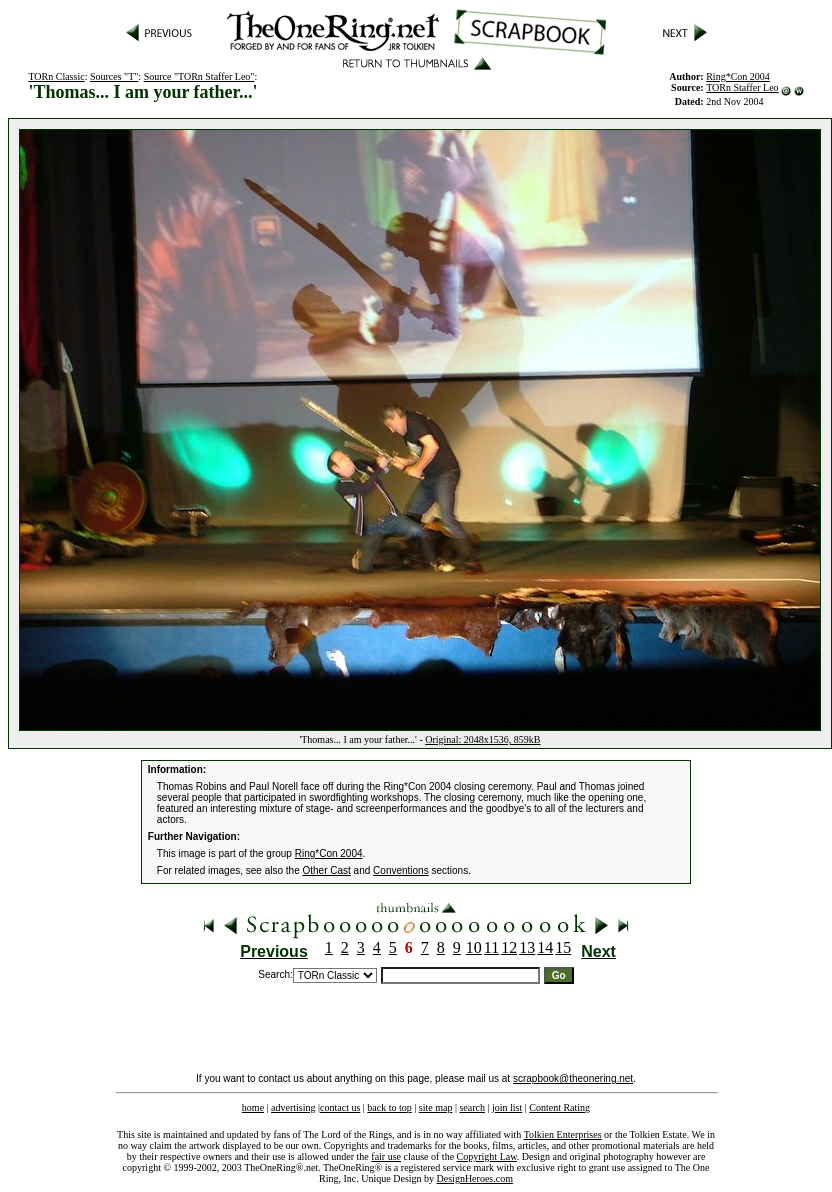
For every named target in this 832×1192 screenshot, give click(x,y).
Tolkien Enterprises (563, 1134)
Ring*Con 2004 (329, 853)
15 (563, 947)
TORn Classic (56, 76)
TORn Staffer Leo (742, 87)
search (472, 1107)
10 (474, 947)
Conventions (401, 870)
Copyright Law (487, 1156)
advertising (293, 1107)
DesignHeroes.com (475, 1178)
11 (491, 947)
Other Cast (326, 870)
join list (507, 1107)
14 (545, 947)
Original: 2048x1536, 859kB (482, 739)
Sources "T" (114, 76)
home (253, 1107)
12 (509, 947)
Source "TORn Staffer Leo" (199, 76)
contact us (340, 1107)
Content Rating (559, 1107)
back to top (389, 1107)
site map (436, 1107)
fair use (386, 1156)
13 (527, 947)
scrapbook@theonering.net (573, 1078)
